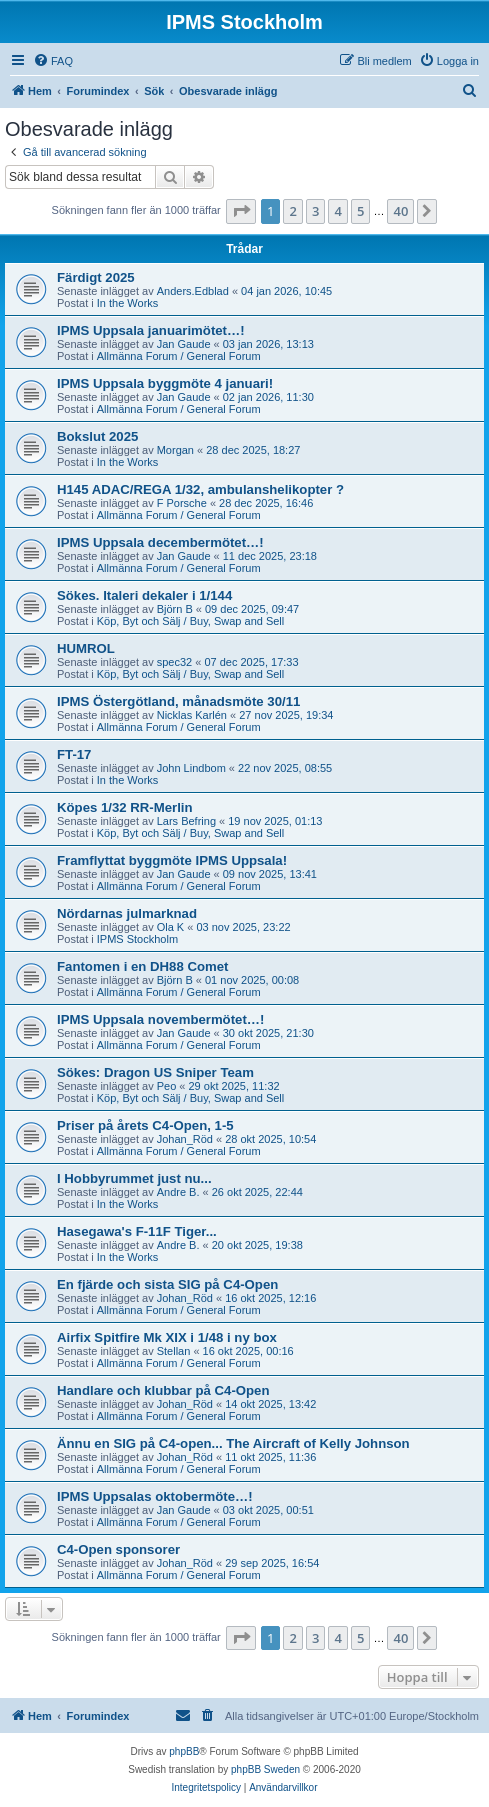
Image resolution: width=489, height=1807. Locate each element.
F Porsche (182, 503)
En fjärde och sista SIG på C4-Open (167, 1284)
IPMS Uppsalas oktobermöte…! (155, 1496)
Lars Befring (186, 821)
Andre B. (178, 1192)
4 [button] (337, 211)
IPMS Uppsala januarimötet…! (151, 330)
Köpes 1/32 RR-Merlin (125, 807)
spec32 (174, 662)
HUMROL (86, 648)
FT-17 (74, 754)
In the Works (128, 303)
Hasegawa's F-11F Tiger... (137, 1231)
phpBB (184, 1751)
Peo (167, 1086)
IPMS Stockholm (137, 939)
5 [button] (360, 211)
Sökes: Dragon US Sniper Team (155, 1072)
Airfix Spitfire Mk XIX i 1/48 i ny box (167, 1337)
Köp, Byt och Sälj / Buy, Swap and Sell (191, 621)
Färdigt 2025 (96, 277)
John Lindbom (191, 768)
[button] (241, 211)
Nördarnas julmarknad (127, 913)
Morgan (175, 450)
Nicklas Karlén (192, 715)
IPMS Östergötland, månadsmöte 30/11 (178, 701)
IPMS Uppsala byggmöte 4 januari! (165, 383)
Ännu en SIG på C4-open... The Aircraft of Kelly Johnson (233, 1443)
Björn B (175, 609)
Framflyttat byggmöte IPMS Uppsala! (172, 860)
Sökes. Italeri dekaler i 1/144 (144, 595)
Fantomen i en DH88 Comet (142, 966)
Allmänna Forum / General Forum (179, 356)
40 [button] (400, 211)
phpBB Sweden (265, 1769)
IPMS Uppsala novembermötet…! (160, 1019)
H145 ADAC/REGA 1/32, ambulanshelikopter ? (200, 489)
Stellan (174, 1351)
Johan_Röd (185, 1139)
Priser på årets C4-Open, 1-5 (145, 1125)
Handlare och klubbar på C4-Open (163, 1390)
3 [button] (315, 211)
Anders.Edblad (193, 291)
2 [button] (292, 211)
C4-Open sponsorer (118, 1549)
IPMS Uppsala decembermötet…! (160, 542)
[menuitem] (53, 61)
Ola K (171, 927)
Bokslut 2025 (97, 436)
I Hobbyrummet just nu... (134, 1178)
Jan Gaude (184, 344)
